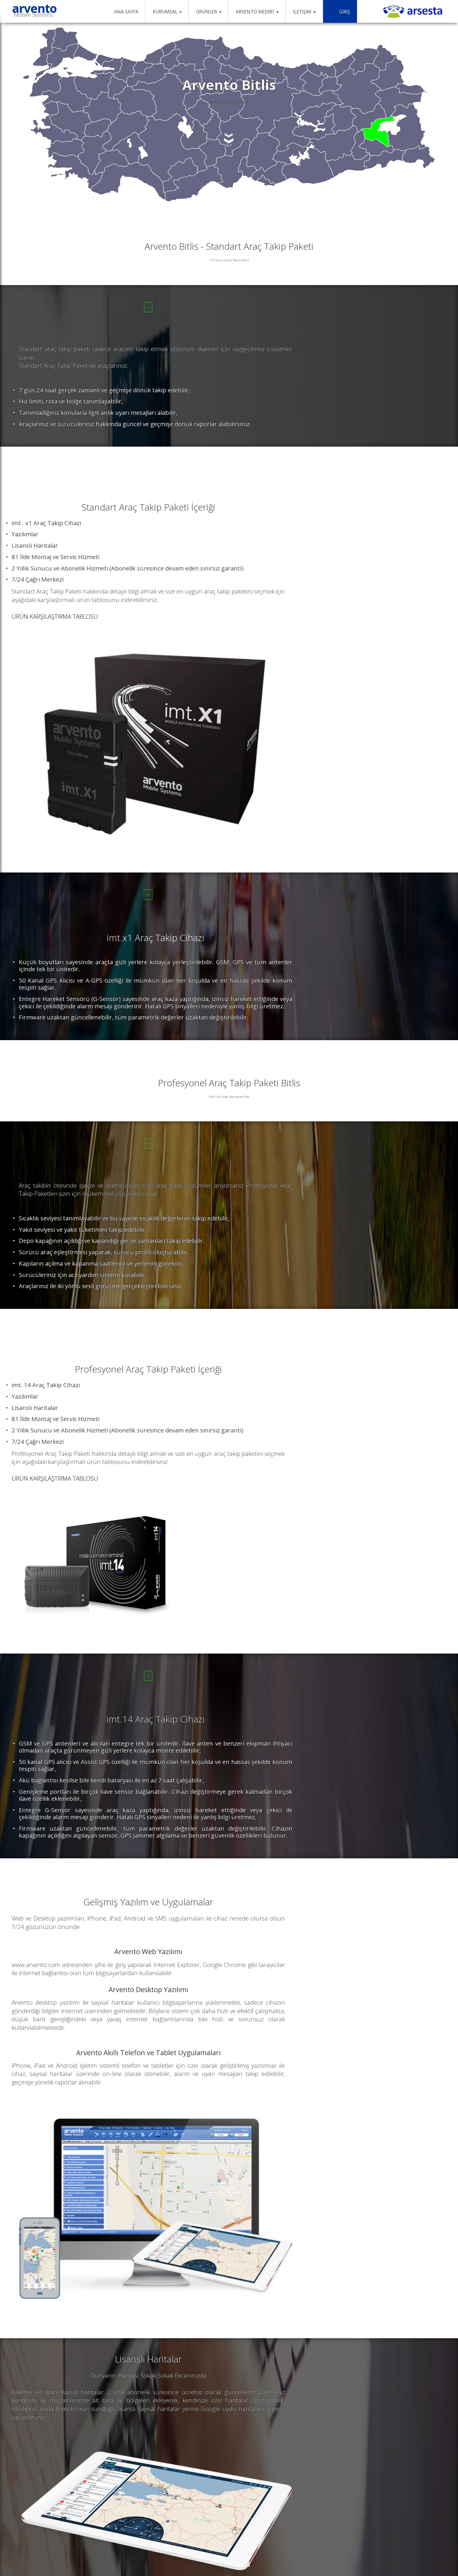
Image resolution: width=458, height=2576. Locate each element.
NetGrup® (421, 2541)
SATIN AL (72, 345)
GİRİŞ (340, 11)
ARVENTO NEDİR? (257, 11)
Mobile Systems (33, 17)
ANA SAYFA (123, 11)
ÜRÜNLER (208, 11)
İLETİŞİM (304, 11)
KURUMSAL (167, 11)
